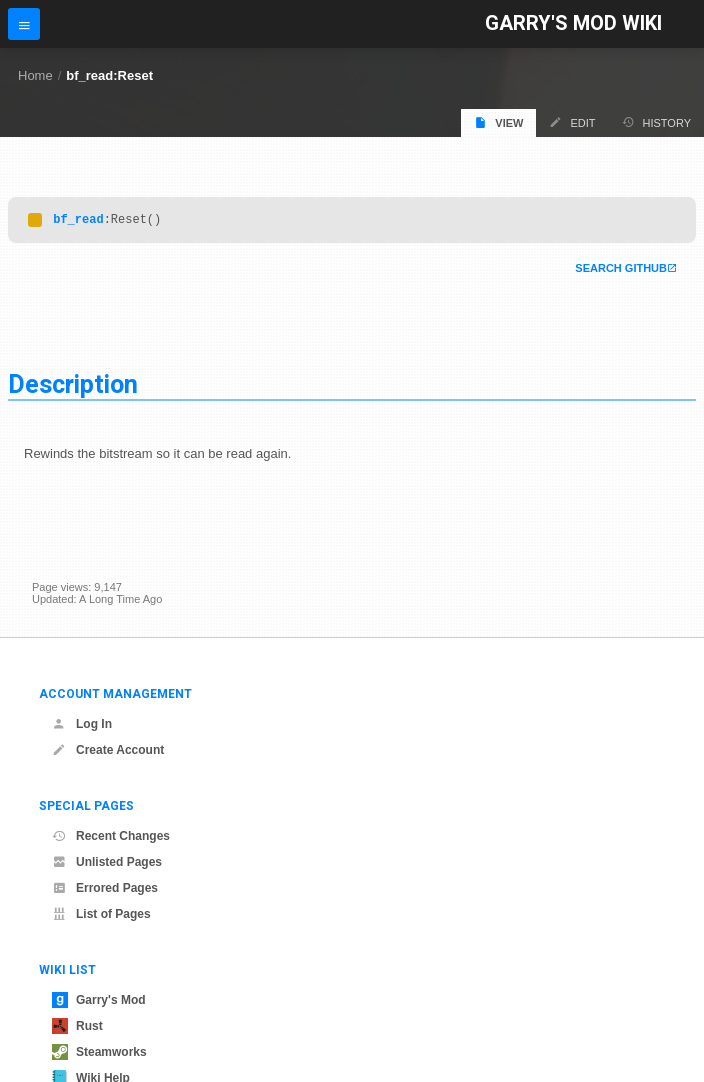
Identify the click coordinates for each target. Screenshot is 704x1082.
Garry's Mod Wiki (573, 23)
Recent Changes (111, 836)
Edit (572, 122)
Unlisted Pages (107, 862)
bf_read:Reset (109, 75)
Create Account (108, 750)
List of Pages (101, 914)
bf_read (78, 221)
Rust (77, 1026)
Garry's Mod (99, 1000)
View (498, 122)
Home (35, 75)
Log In (82, 724)
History (657, 122)
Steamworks (99, 1052)
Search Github (621, 271)
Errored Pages (105, 888)
